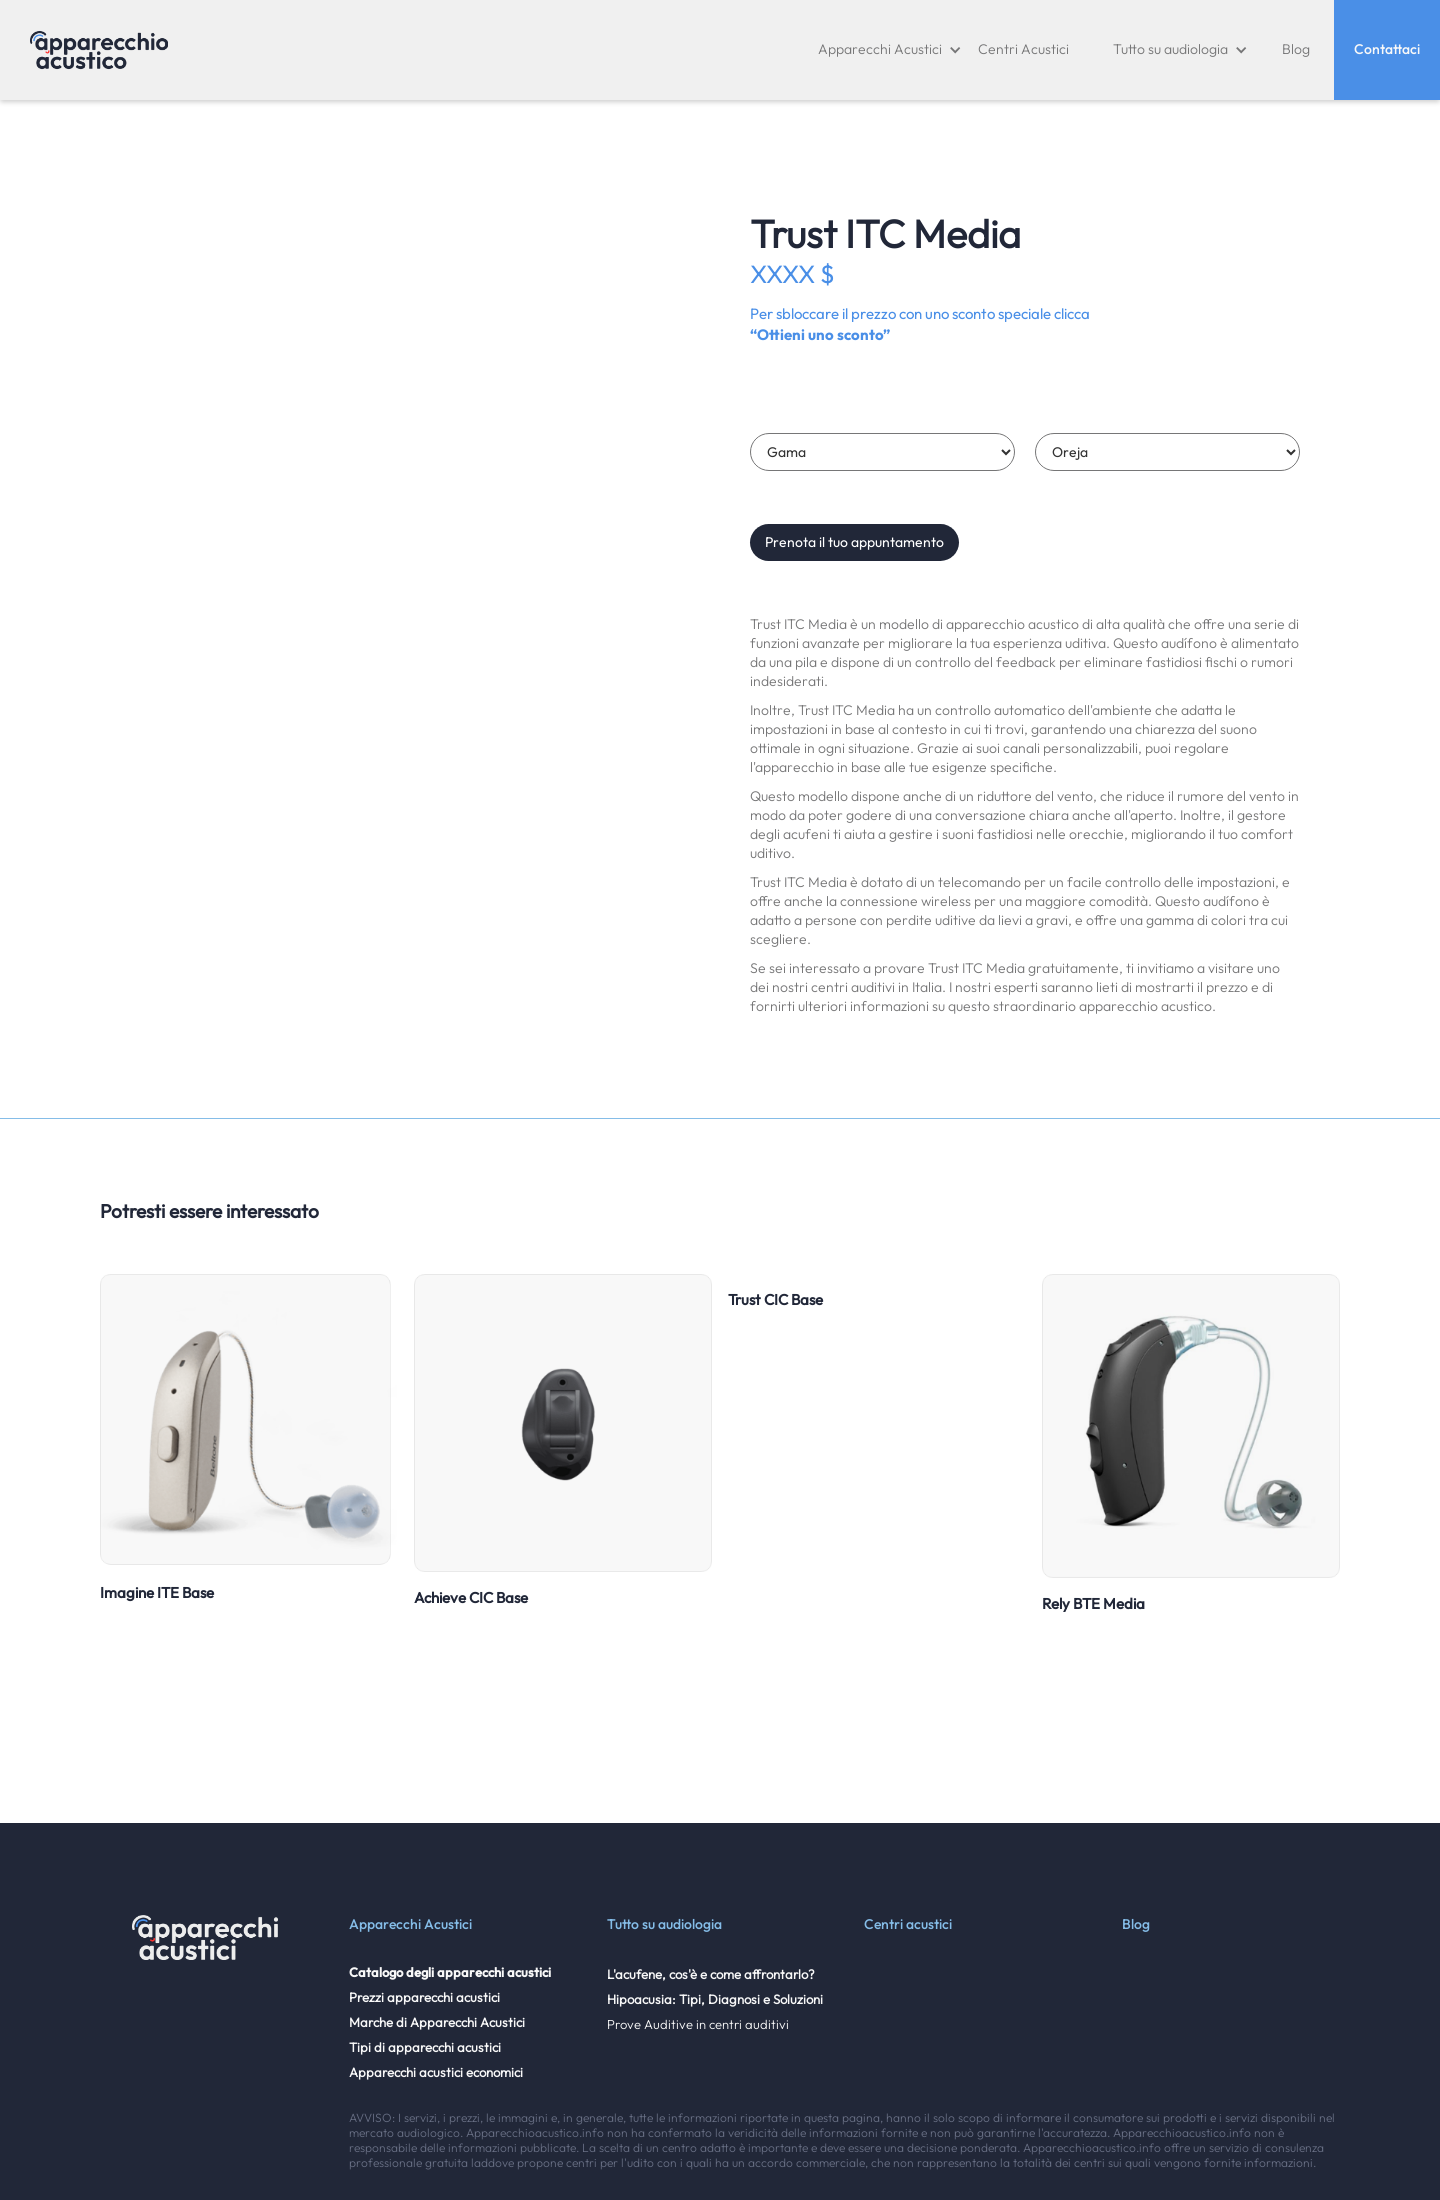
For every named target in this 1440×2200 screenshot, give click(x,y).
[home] (99, 50)
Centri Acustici (1023, 49)
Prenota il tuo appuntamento (854, 542)
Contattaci (1387, 49)
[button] (890, 50)
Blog (1296, 49)
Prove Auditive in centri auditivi (698, 2024)
